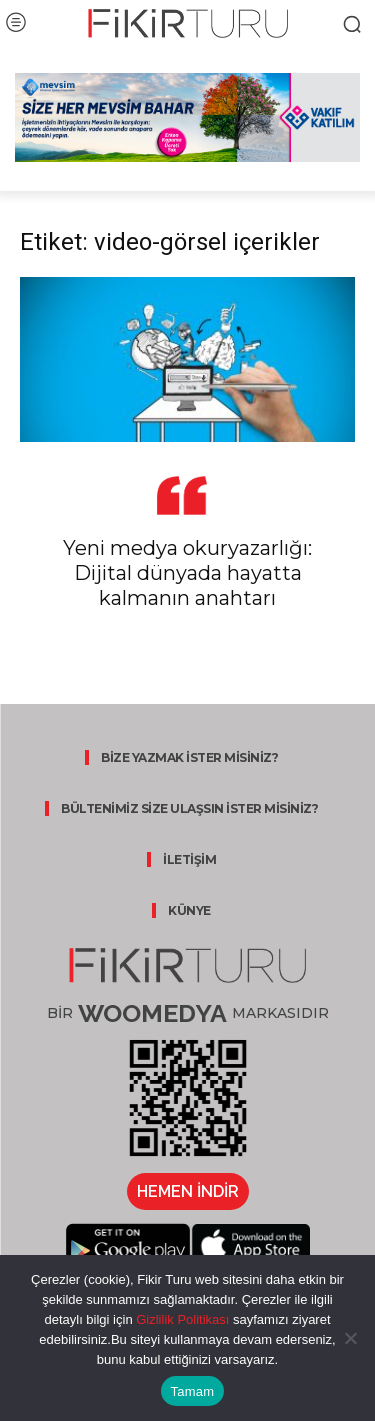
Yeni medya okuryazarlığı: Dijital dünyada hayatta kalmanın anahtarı (187, 573)
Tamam (193, 1391)
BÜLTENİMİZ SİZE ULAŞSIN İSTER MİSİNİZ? (189, 808)
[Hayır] (350, 1338)
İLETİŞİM (189, 859)
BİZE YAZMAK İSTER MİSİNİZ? (189, 757)
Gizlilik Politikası (181, 1319)
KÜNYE (189, 910)
